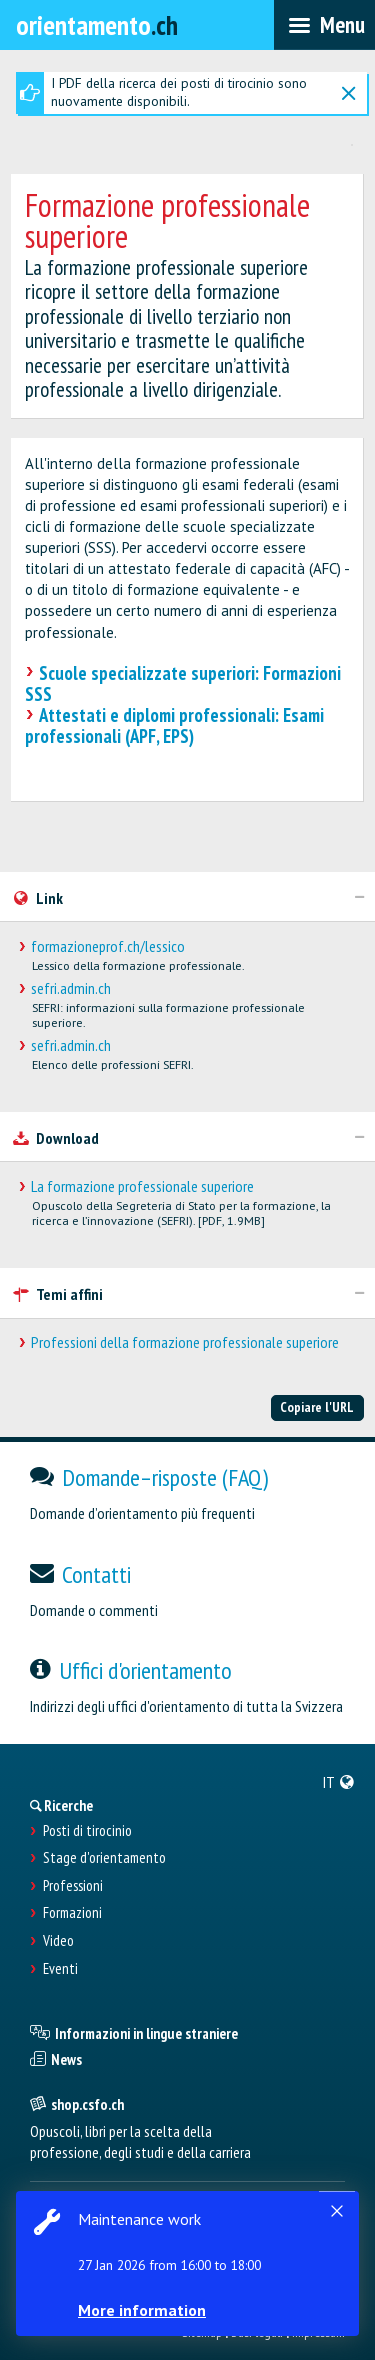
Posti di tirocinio (87, 1831)
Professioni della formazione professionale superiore (185, 1342)
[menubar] (324, 25)
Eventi (60, 1969)
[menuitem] (339, 1782)
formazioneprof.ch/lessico (108, 946)
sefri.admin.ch (71, 988)
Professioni (73, 1886)
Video (58, 1941)
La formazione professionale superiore (142, 1186)
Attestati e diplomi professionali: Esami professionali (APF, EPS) (174, 725)
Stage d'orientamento (104, 1858)
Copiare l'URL (317, 1407)
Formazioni (72, 1913)
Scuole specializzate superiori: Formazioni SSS (183, 683)
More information (142, 2310)
